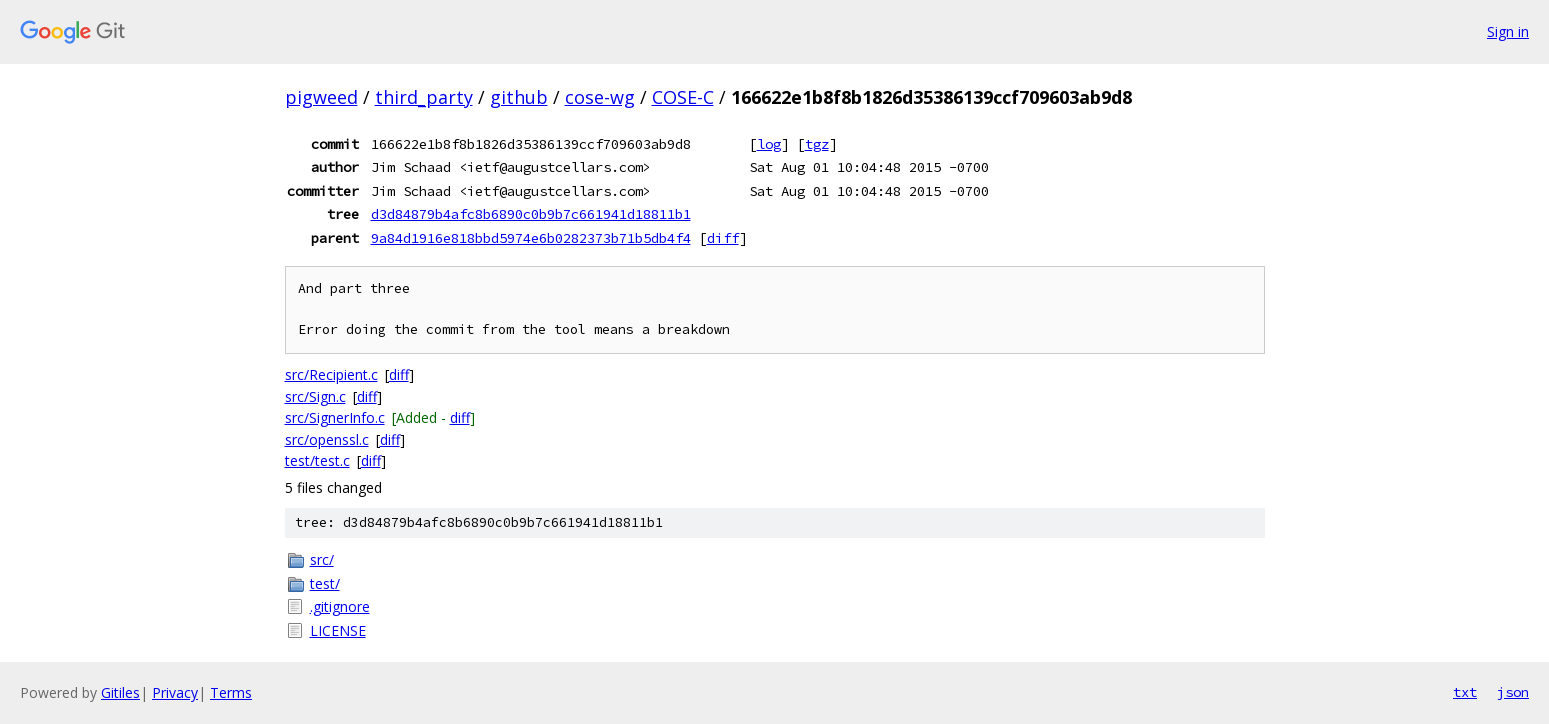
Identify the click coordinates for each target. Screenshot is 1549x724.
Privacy (175, 692)
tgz (817, 144)
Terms (231, 692)
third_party (424, 97)
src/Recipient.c (331, 374)
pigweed (321, 97)
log (769, 144)
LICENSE (338, 630)
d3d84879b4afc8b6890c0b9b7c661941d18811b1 (531, 214)
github (519, 97)
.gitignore (340, 606)
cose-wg (600, 97)
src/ (322, 559)
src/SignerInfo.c (335, 417)
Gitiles (120, 692)
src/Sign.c (315, 396)
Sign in (1508, 31)
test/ (325, 583)
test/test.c (317, 460)
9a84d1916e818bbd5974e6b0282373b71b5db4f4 (531, 238)
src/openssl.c (327, 439)
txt (1465, 692)
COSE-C (683, 97)
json (1513, 692)
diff (723, 238)
